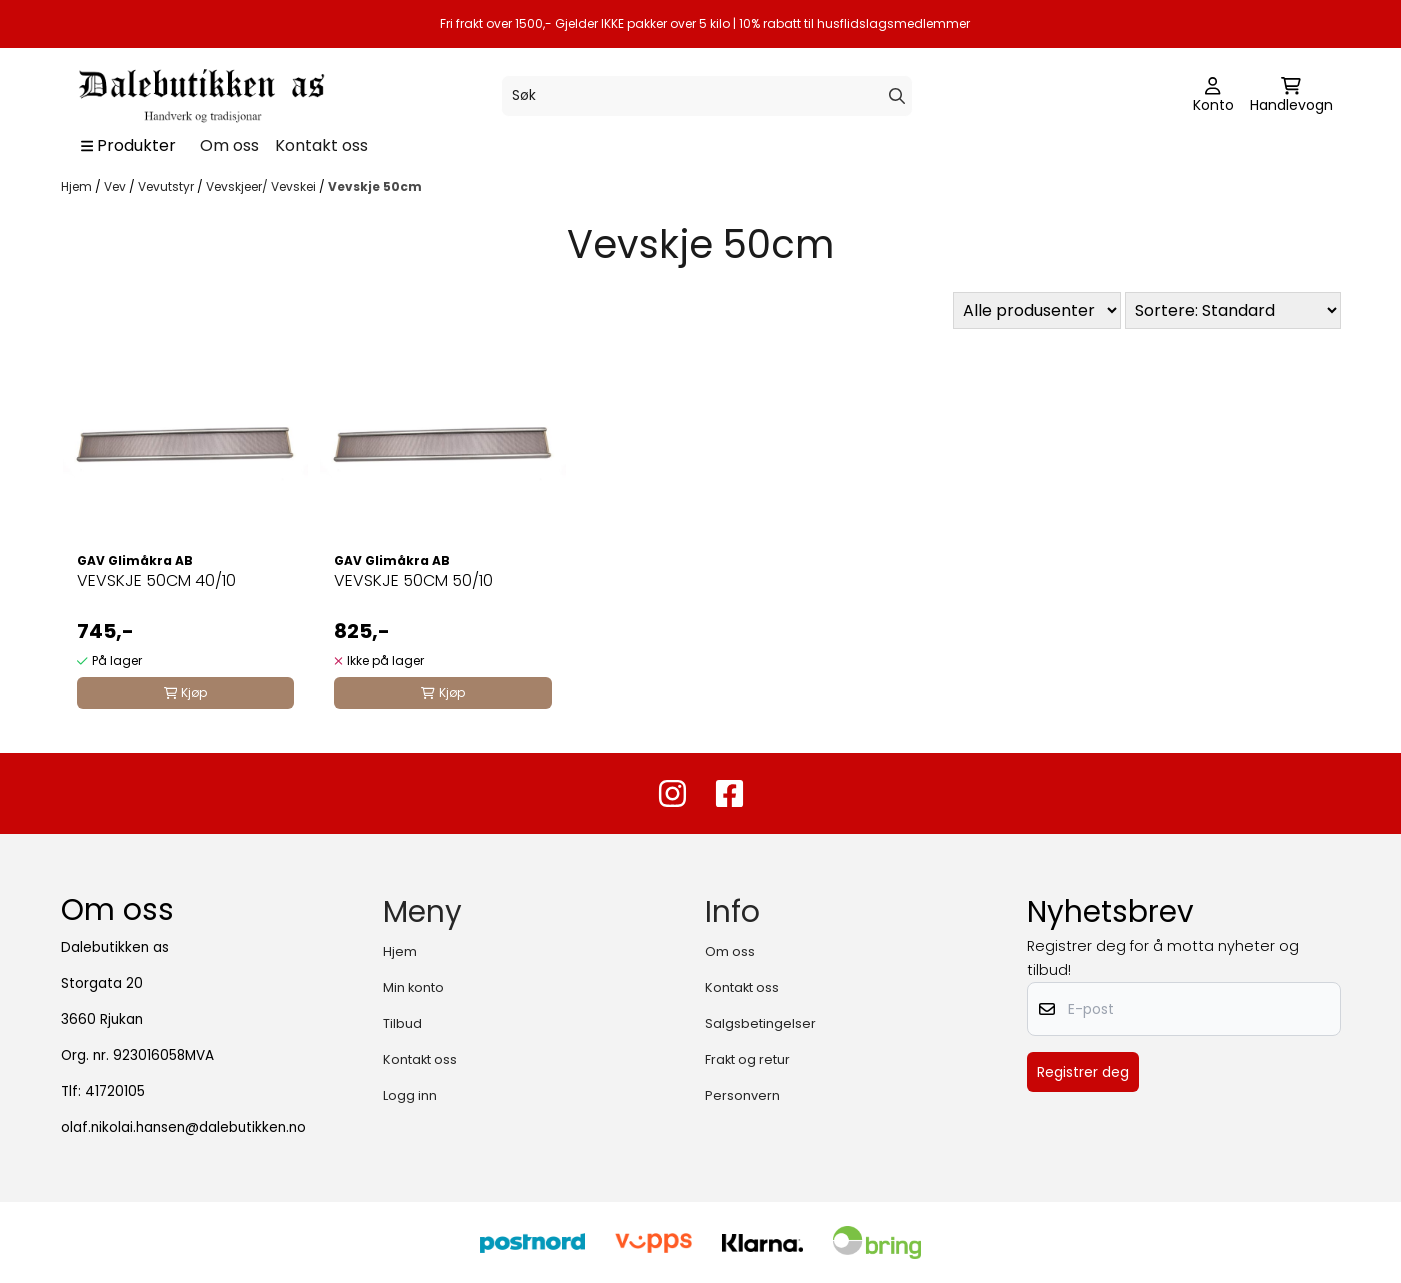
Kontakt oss (321, 145)
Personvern (742, 1095)
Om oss (229, 145)
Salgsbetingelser (760, 1023)
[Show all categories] (128, 146)
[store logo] (200, 96)
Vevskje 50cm (375, 186)
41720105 (115, 1091)
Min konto (413, 987)
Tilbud (402, 1023)
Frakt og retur (747, 1059)
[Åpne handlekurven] (1291, 96)
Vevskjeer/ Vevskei (262, 186)
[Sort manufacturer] (1037, 310)
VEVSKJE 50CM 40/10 (156, 580)
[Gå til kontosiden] (1213, 96)
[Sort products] (1233, 310)
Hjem (78, 186)
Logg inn (410, 1095)
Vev (116, 186)
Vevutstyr (167, 186)
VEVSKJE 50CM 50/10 (413, 580)
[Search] (897, 96)
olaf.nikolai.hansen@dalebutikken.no (183, 1127)
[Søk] (707, 96)
